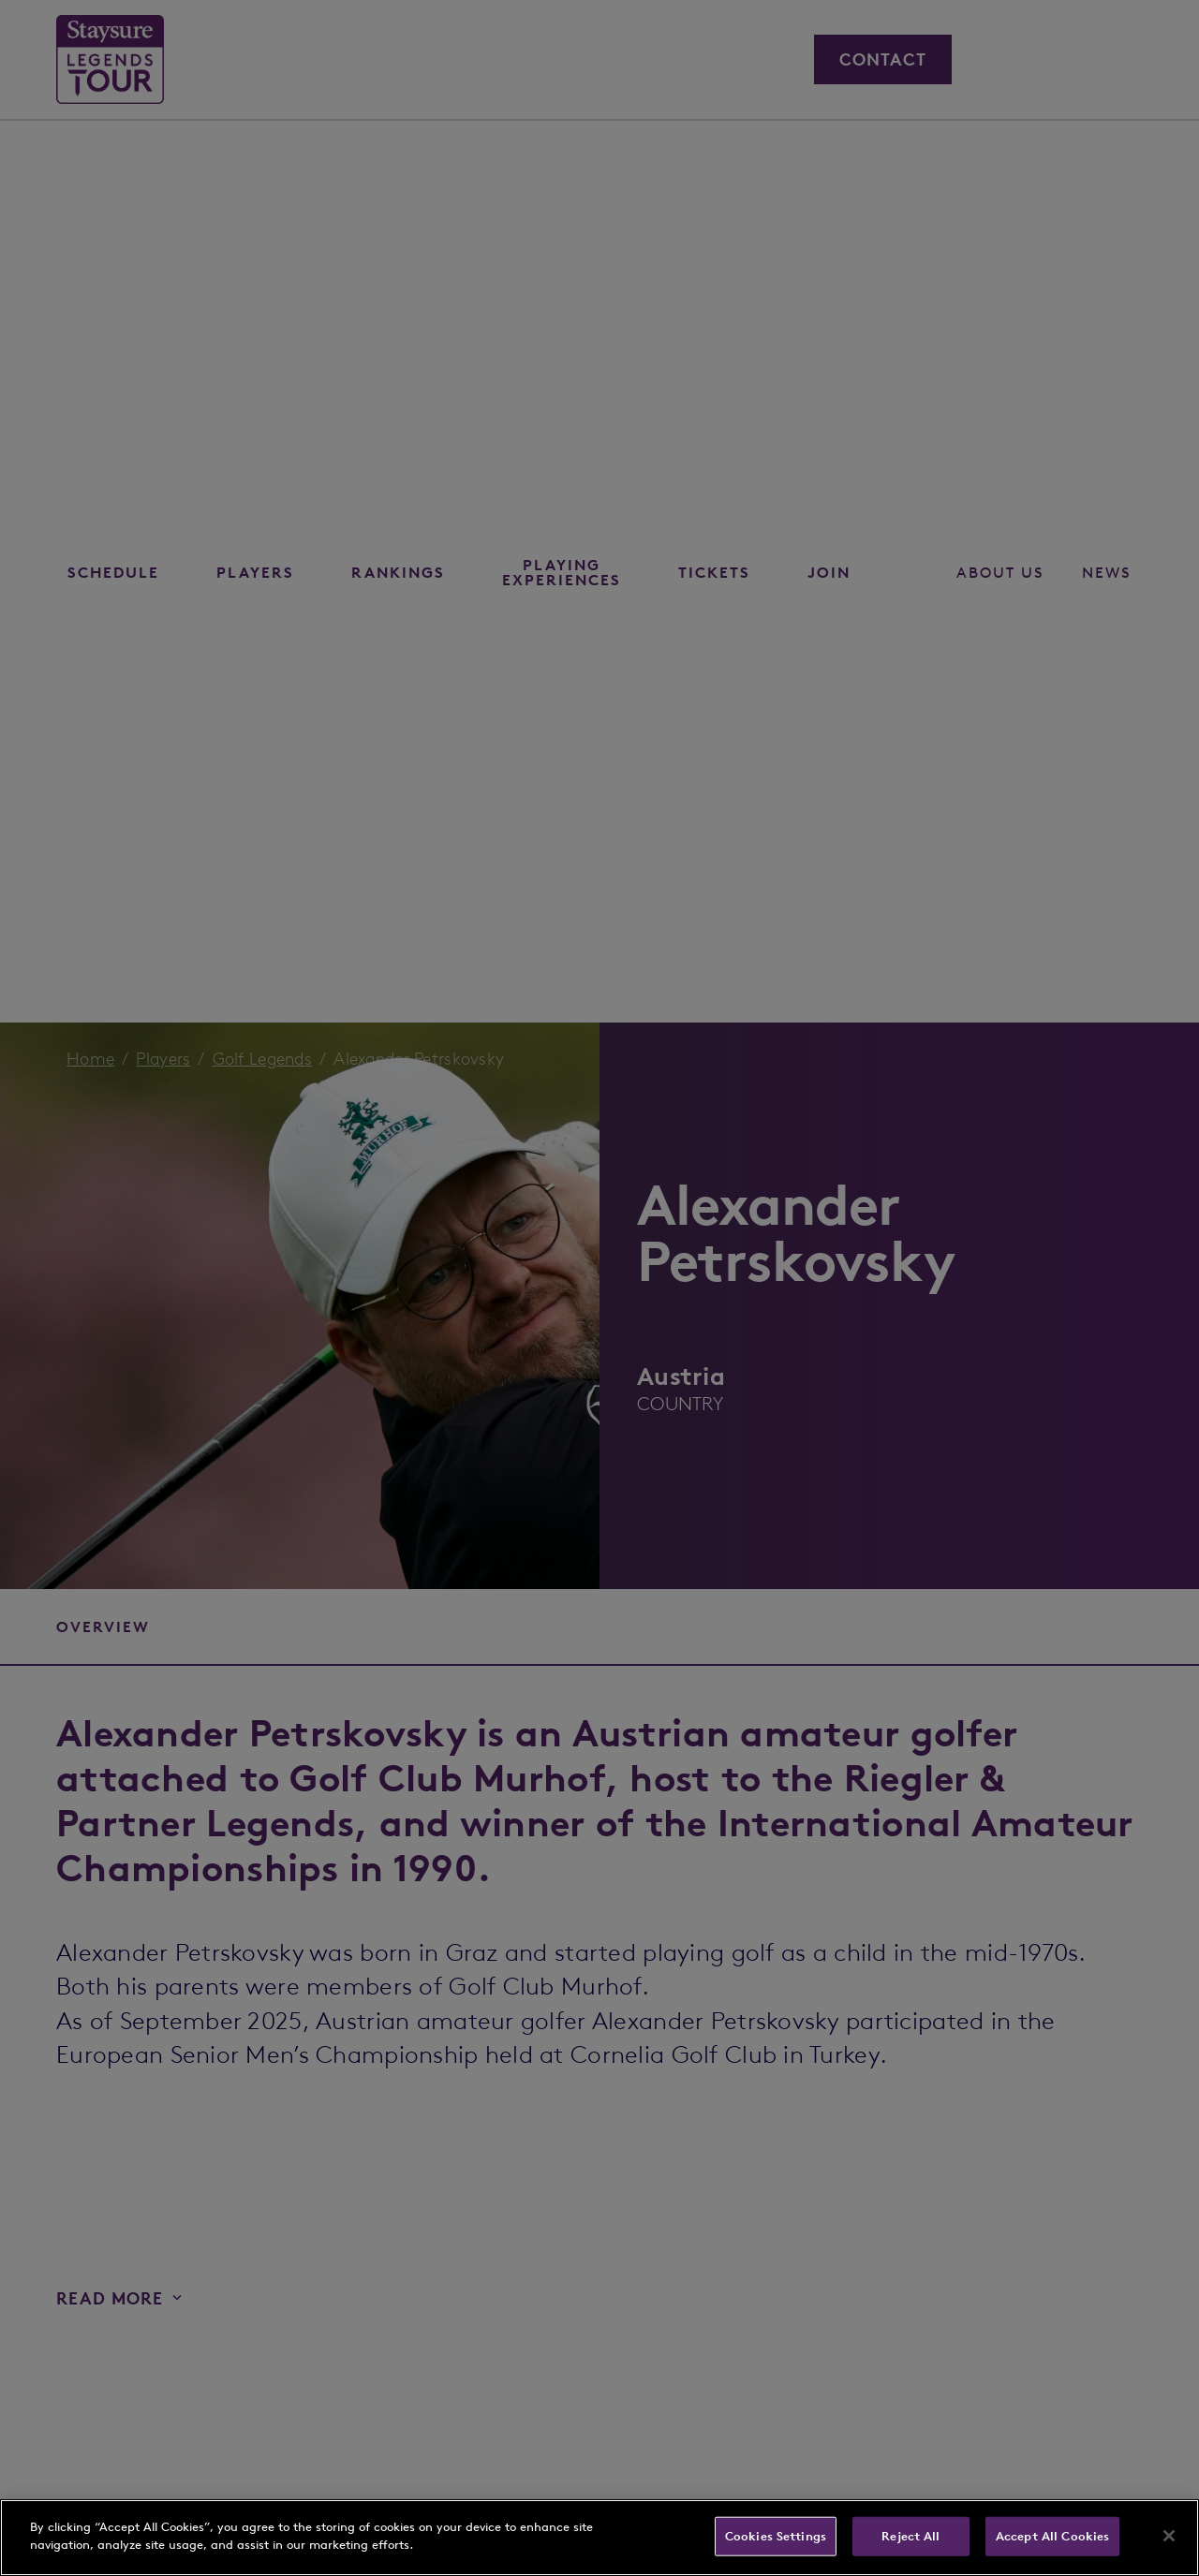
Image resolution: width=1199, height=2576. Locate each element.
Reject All (910, 2536)
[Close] (1169, 2535)
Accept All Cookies (1052, 2536)
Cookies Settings (775, 2536)
